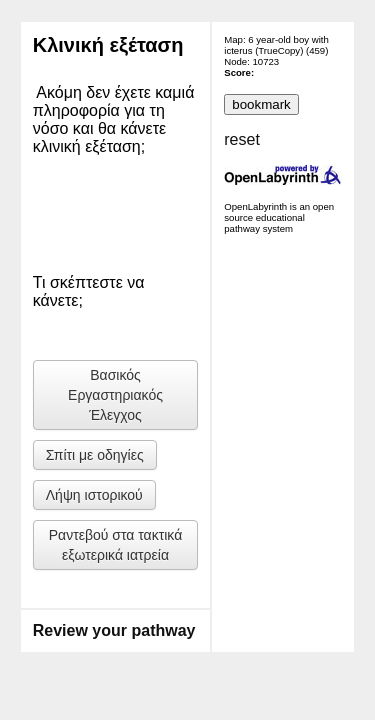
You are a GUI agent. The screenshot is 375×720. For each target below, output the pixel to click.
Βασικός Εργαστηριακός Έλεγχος (115, 395)
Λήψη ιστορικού (94, 495)
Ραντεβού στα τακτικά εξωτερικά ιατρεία (116, 545)
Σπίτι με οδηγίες (95, 455)
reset (242, 139)
